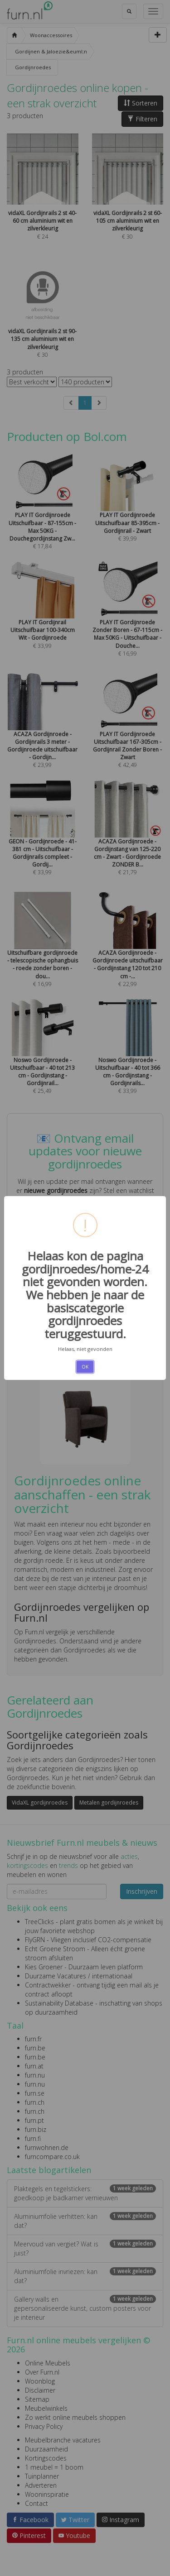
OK (85, 1367)
